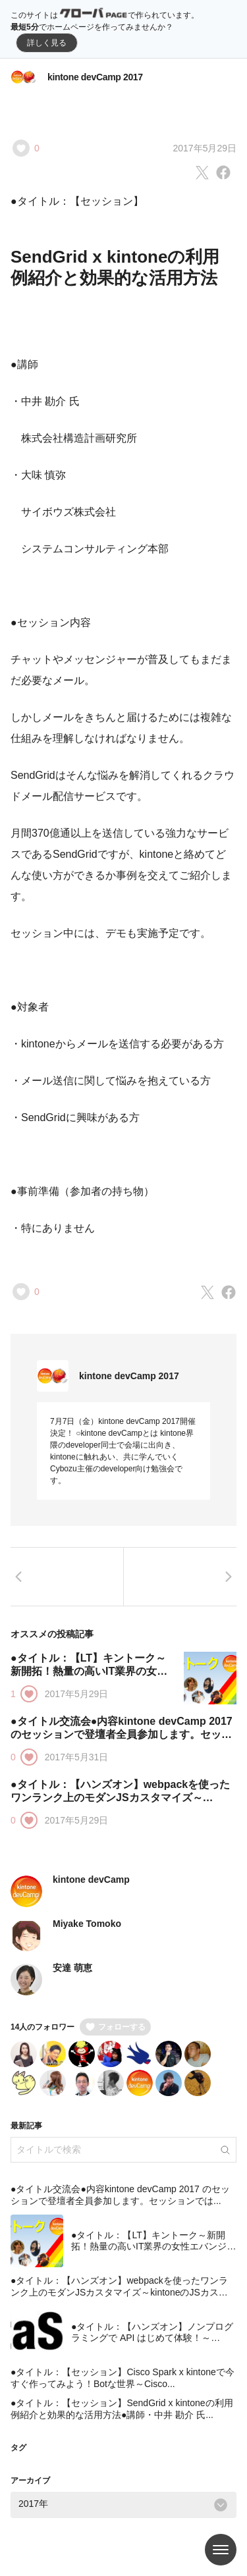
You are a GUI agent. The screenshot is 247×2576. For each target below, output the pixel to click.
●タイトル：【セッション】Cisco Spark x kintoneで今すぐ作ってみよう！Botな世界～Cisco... (122, 2378)
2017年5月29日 (204, 148)
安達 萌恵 (72, 1967)
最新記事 (26, 2125)
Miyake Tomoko (87, 1923)
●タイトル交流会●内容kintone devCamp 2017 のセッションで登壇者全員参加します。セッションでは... (122, 1734)
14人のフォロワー (42, 2027)
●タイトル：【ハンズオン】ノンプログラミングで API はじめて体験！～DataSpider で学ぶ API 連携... (152, 2338)
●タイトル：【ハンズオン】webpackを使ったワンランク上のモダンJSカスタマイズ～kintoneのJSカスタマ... (120, 1797)
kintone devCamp (91, 1879)
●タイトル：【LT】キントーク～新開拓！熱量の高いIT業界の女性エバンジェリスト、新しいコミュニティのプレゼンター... (153, 2252)
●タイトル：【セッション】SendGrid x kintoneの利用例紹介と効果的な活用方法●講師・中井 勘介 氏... (122, 2409)
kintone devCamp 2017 (95, 77)
